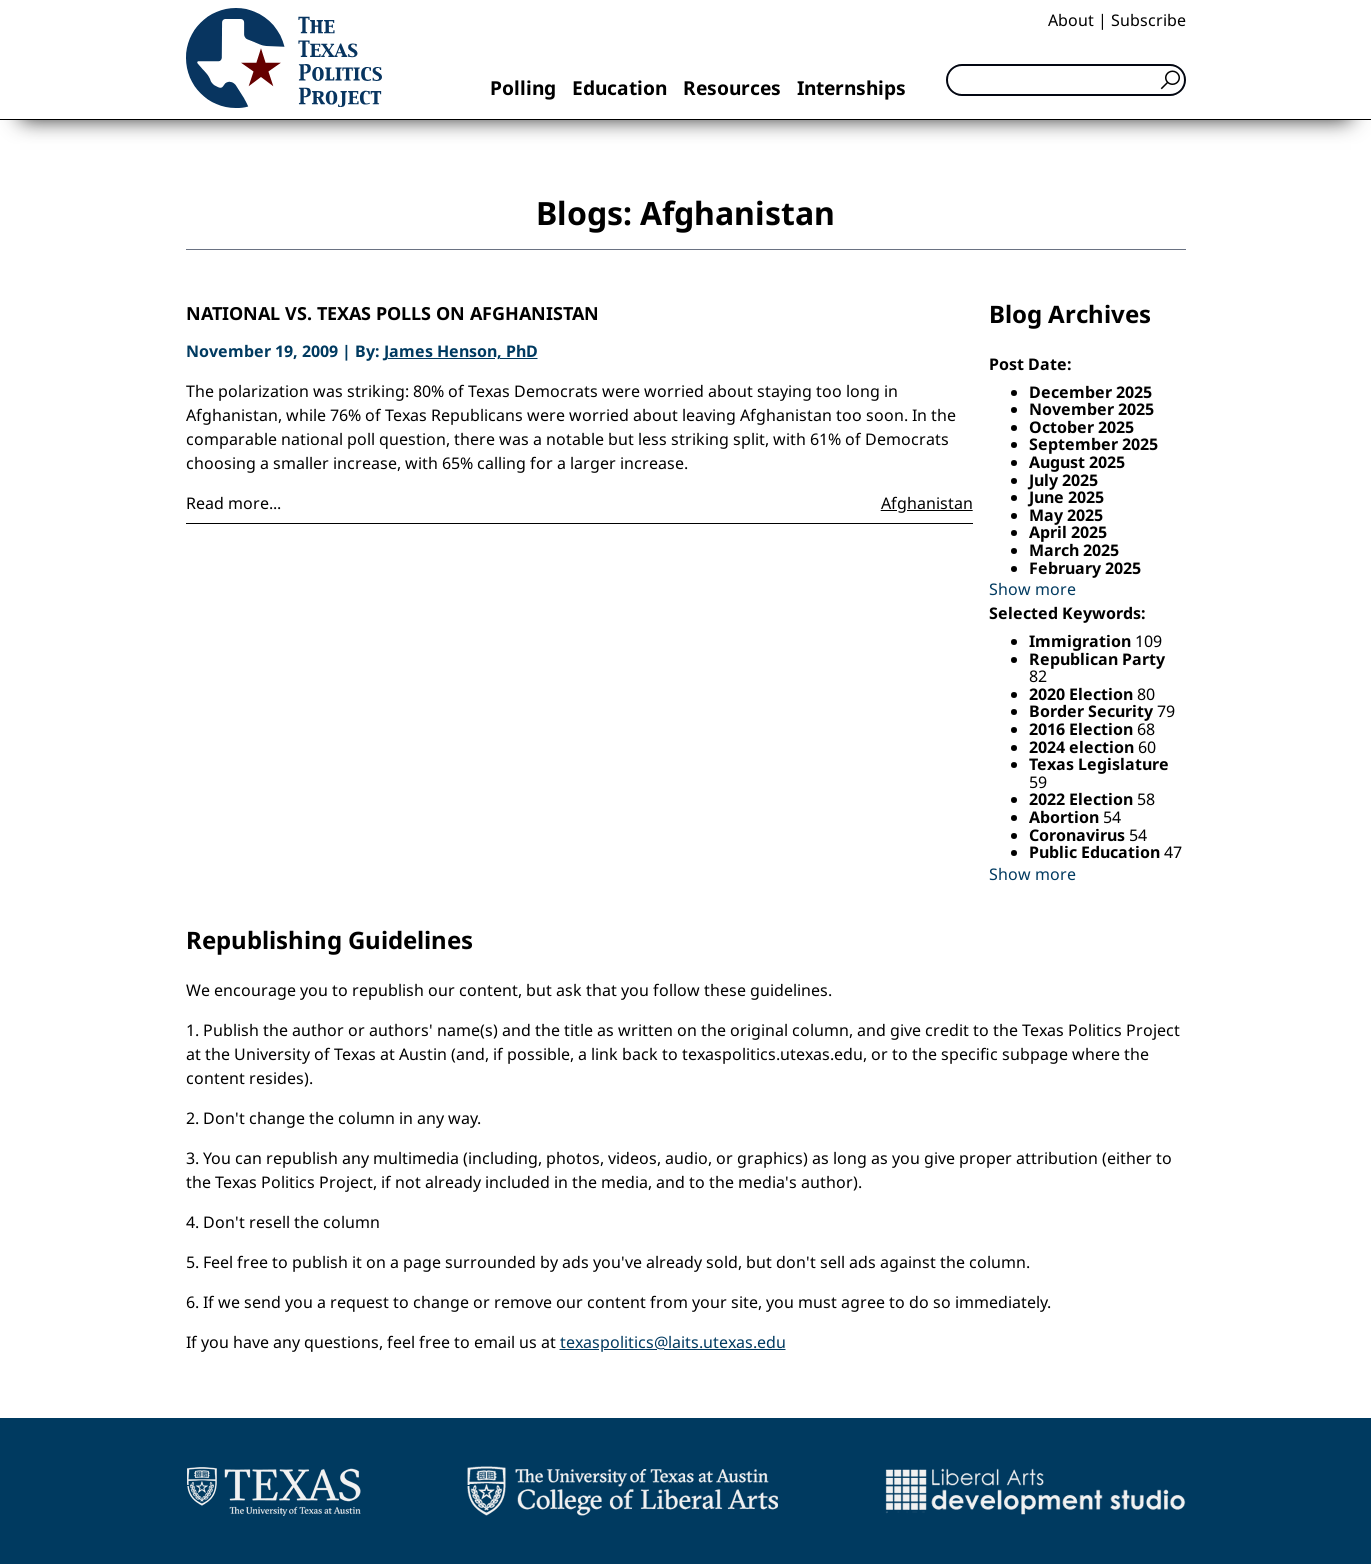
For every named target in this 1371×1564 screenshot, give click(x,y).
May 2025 (1066, 515)
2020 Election (1083, 694)
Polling (523, 87)
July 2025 (1063, 480)
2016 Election (1083, 729)
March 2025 (1074, 550)
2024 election (1083, 747)
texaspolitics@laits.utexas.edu (673, 1342)
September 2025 (1093, 444)
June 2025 (1066, 497)
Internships (851, 87)
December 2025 (1090, 392)
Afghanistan (927, 503)
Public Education (1096, 852)
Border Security (1093, 711)
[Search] (1066, 80)
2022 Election (1083, 799)
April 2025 (1068, 532)
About (1071, 20)
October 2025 (1081, 427)
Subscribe (1148, 20)
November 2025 (1091, 409)
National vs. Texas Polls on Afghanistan (392, 314)
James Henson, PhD (461, 351)
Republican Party (1097, 659)
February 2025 (1085, 568)
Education (619, 87)
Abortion (1066, 817)
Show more (1032, 589)
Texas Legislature (1099, 764)
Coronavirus (1079, 835)
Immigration (1082, 641)
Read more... (233, 503)
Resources (732, 87)
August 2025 (1077, 462)
